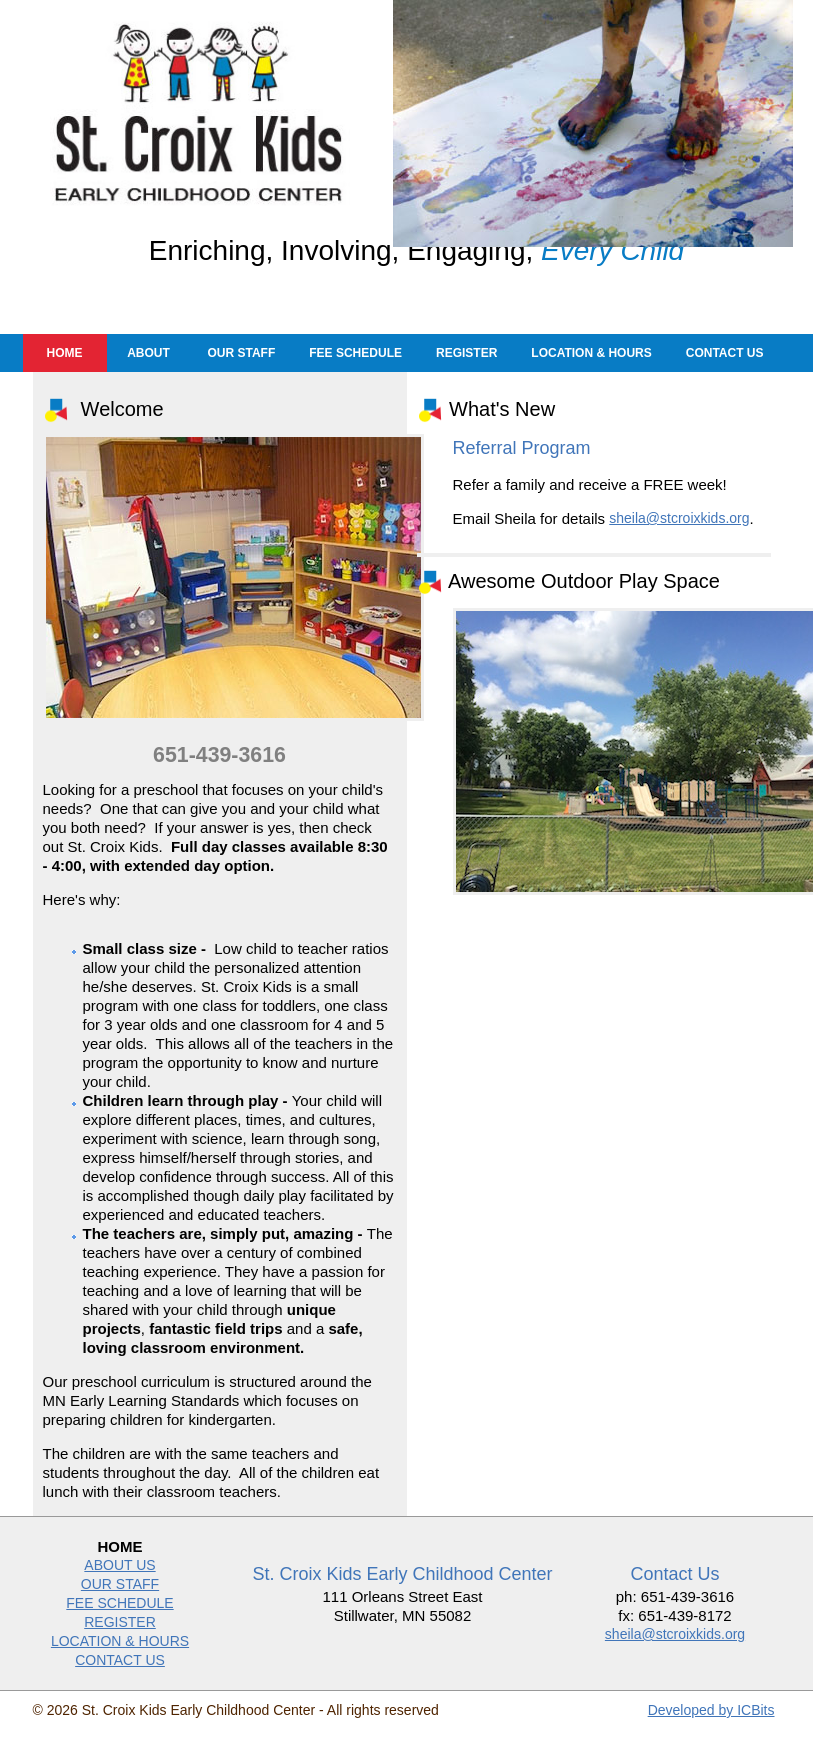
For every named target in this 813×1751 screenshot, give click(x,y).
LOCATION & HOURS (120, 1657)
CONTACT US (120, 1676)
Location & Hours (591, 369)
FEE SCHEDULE (119, 1619)
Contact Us (725, 369)
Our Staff (242, 369)
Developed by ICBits (711, 1726)
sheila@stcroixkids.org (679, 534)
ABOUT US (119, 1581)
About (148, 369)
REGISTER (120, 1638)
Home (65, 369)
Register (466, 369)
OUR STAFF (120, 1600)
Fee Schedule (355, 369)
